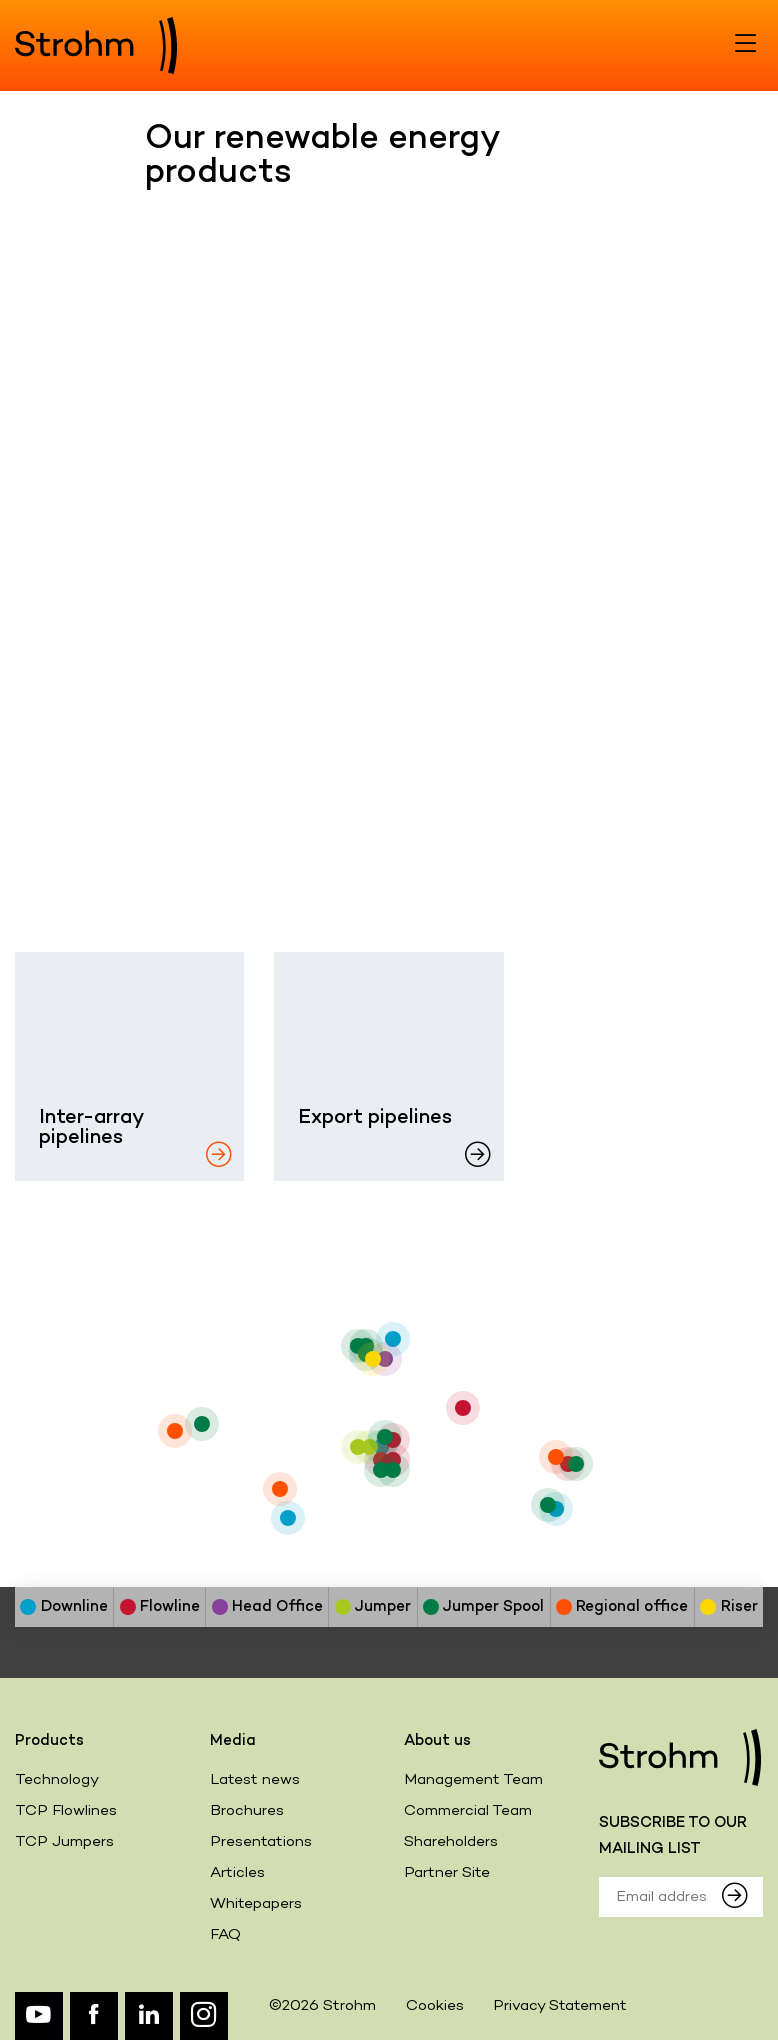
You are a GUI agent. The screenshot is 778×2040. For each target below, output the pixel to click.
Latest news (255, 1780)
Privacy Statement (560, 2006)
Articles (237, 1873)
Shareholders (451, 1842)
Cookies (435, 2006)
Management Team (473, 1780)
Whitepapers (256, 1904)
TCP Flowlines (66, 1811)
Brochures (247, 1811)
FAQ (225, 1935)
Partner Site (447, 1873)
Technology (57, 1780)
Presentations (261, 1842)
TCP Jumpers (64, 1842)
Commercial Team (468, 1811)
